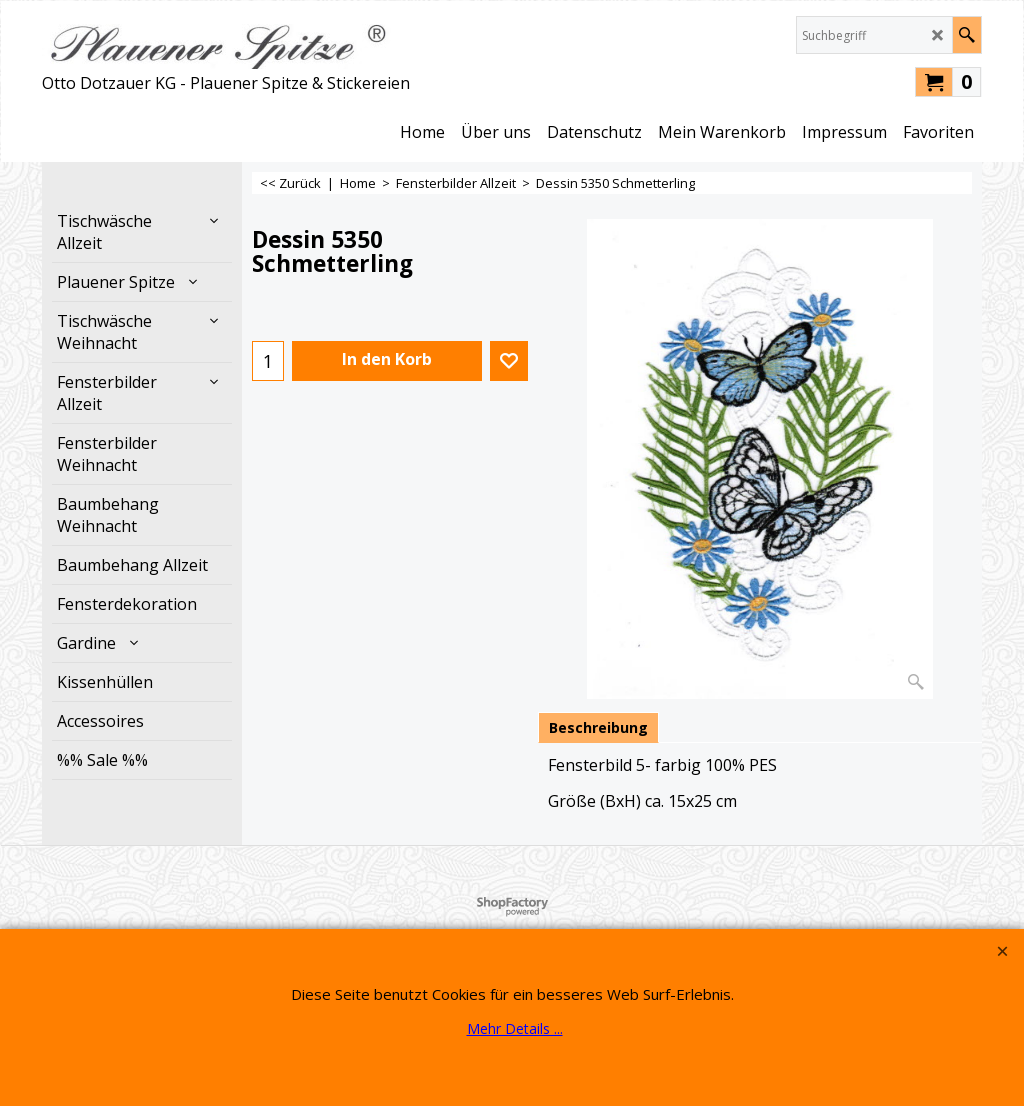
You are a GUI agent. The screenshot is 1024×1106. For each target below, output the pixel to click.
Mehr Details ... (515, 1028)
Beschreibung (598, 727)
